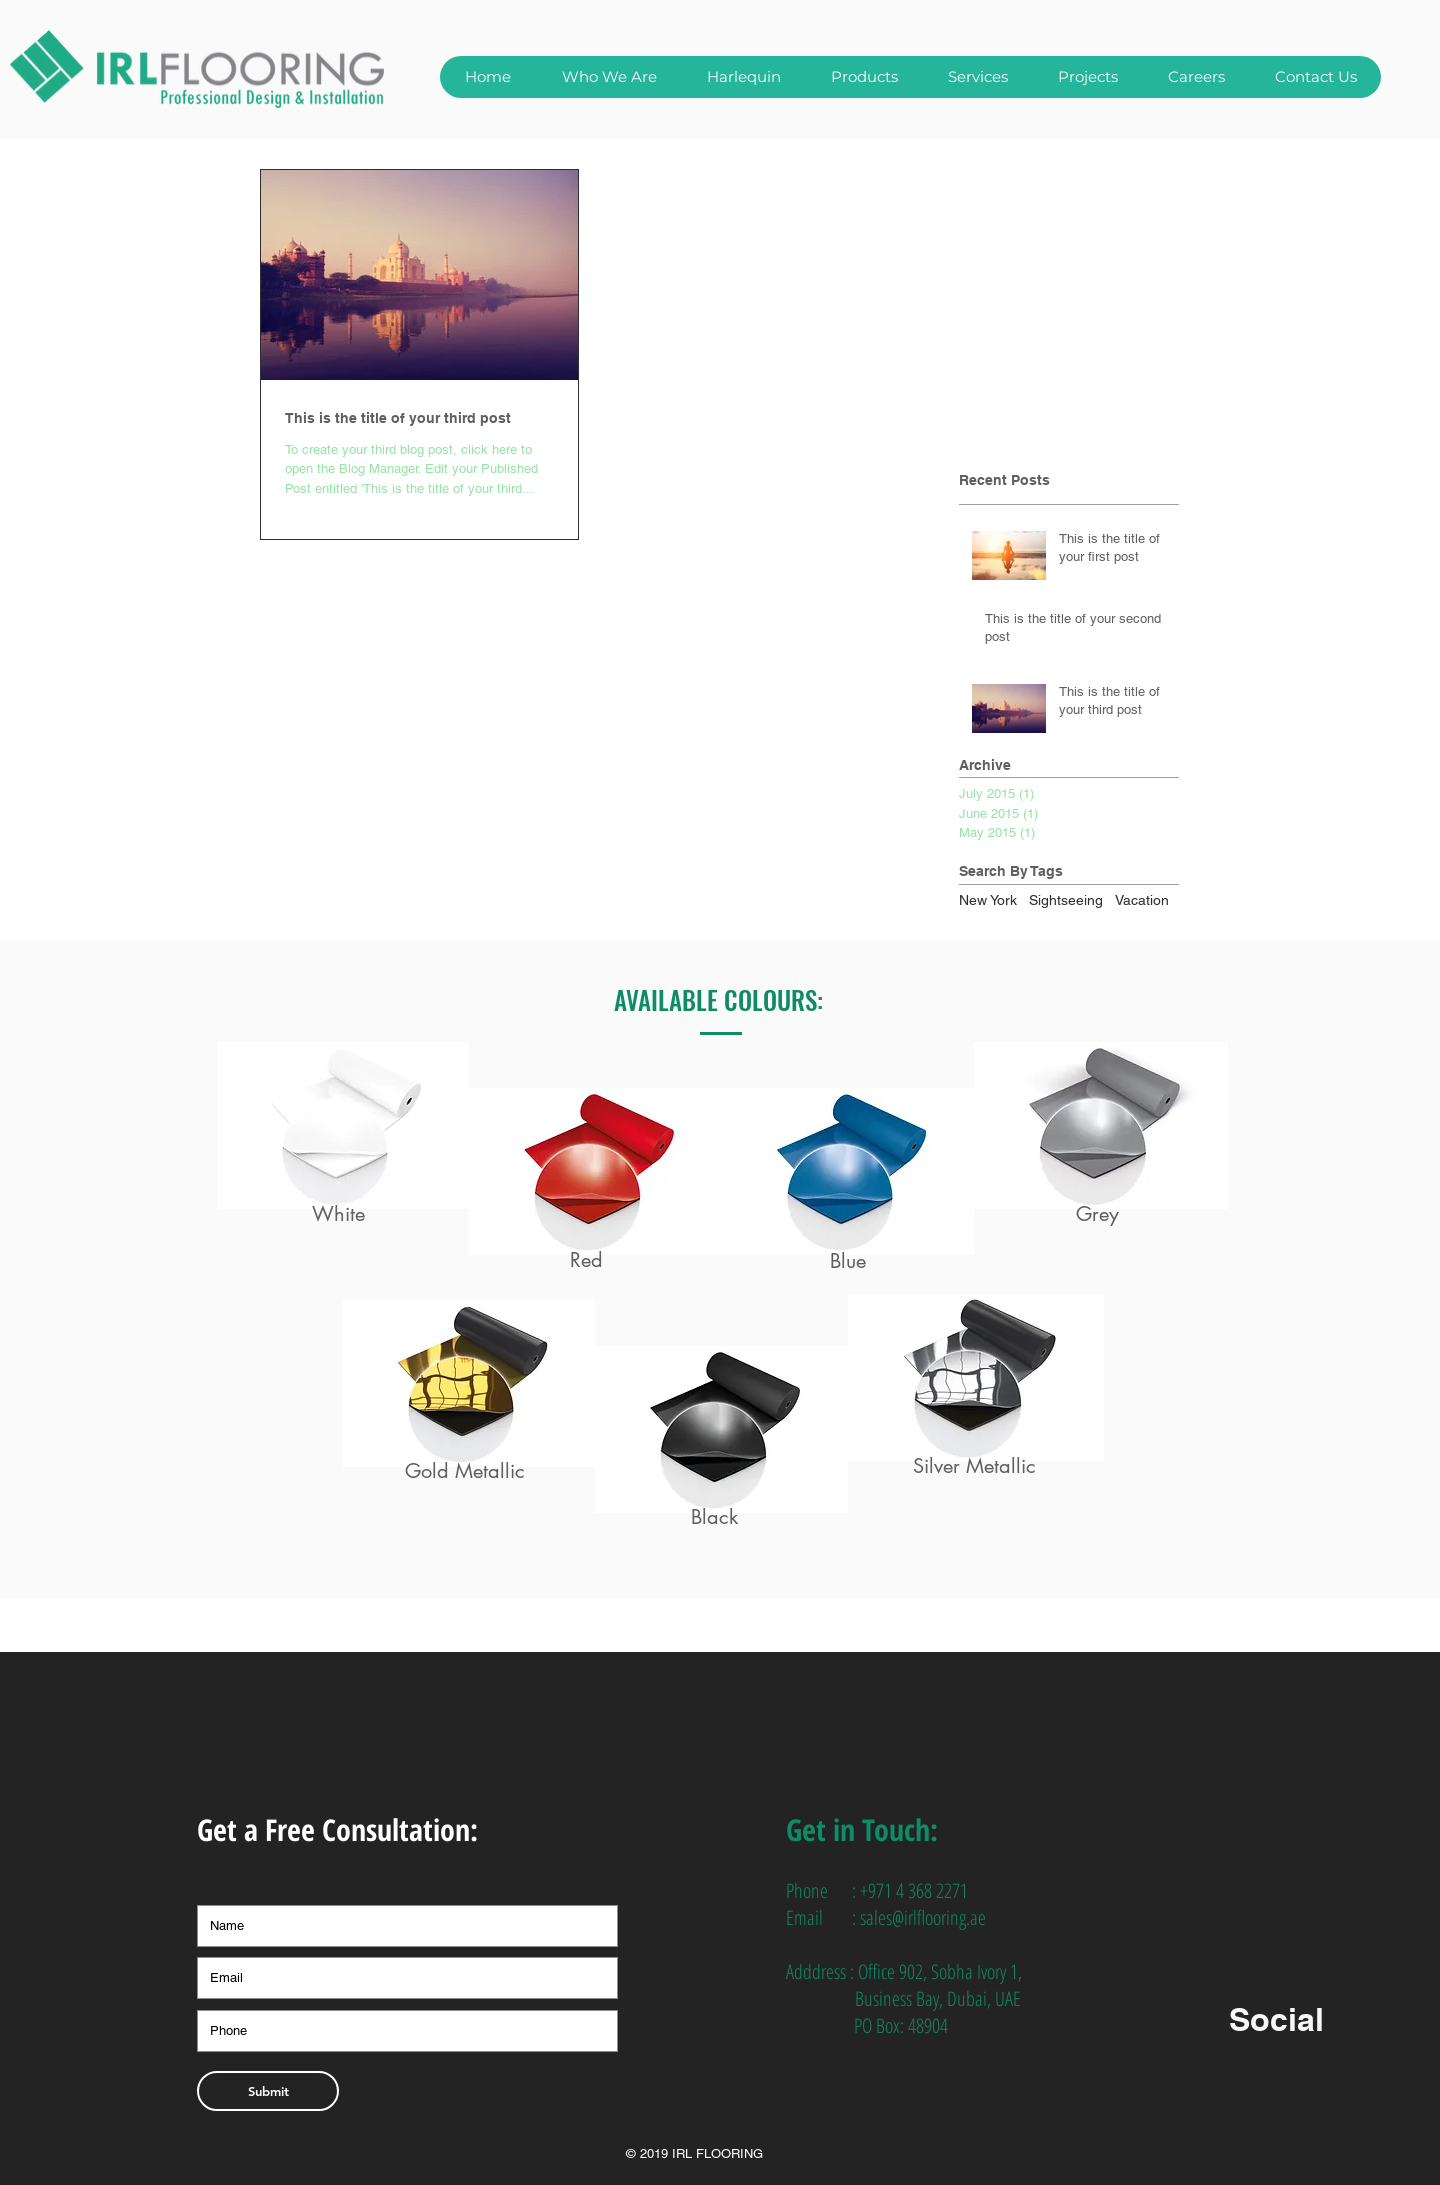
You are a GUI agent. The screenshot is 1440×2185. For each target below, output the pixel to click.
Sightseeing (1066, 900)
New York (988, 900)
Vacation (1142, 900)
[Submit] (268, 2091)
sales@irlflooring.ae (923, 1917)
